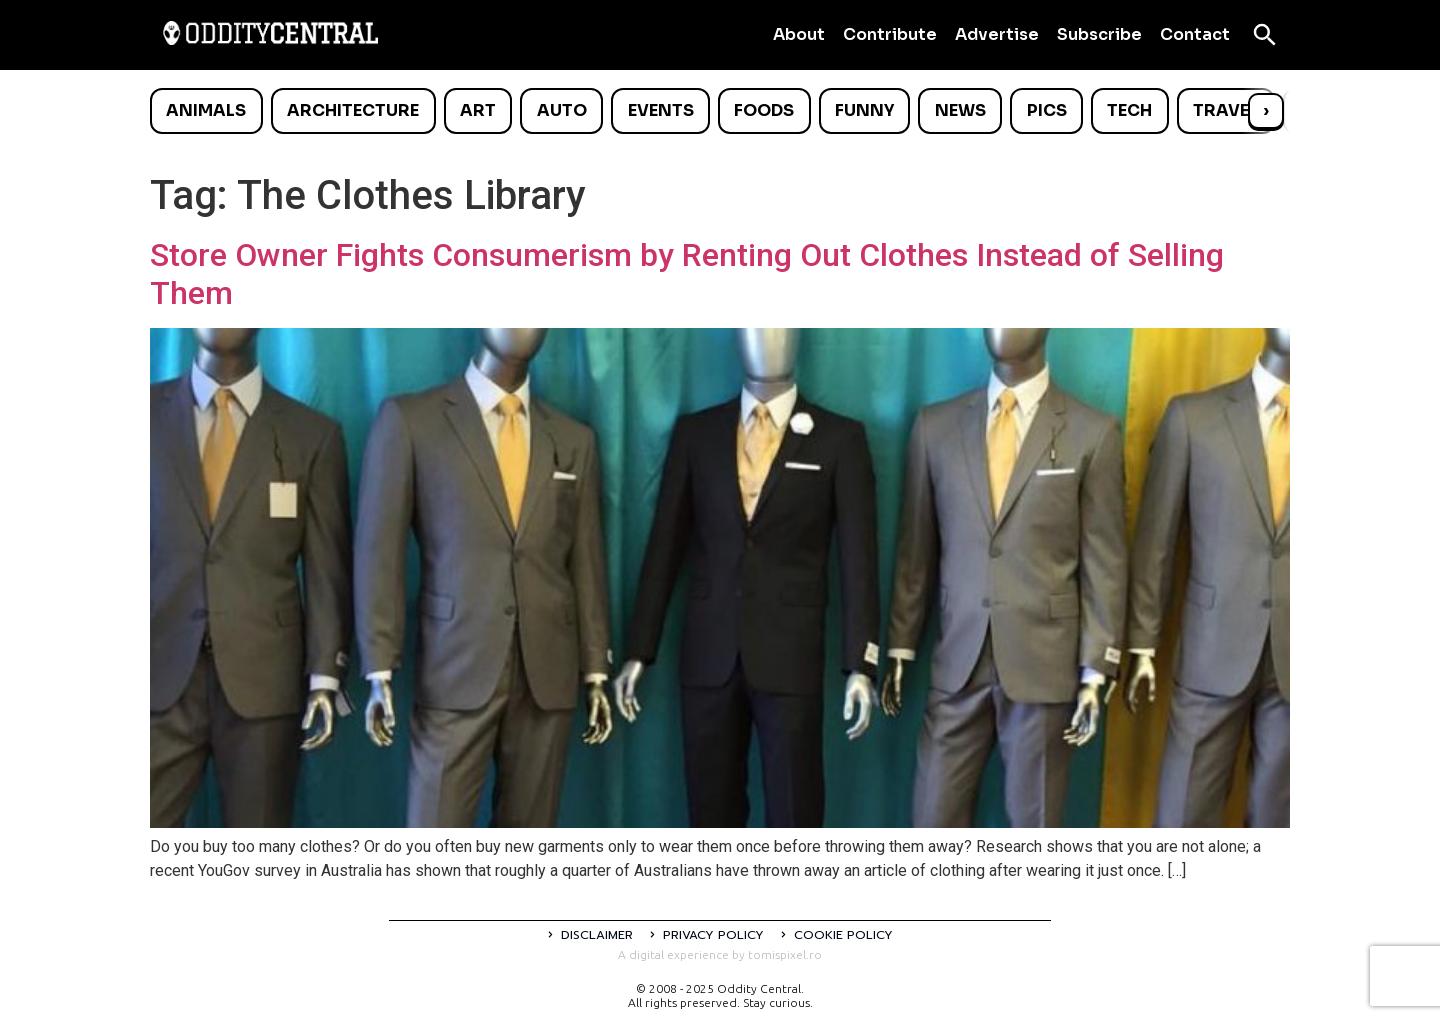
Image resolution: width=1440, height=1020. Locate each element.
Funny (864, 110)
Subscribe (1099, 34)
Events (661, 110)
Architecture (353, 110)
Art (478, 110)
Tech (1129, 110)
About (799, 34)
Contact (1195, 34)
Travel (1225, 110)
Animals (206, 110)
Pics (1047, 110)
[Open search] (1265, 35)
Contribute (890, 34)
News (960, 110)
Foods (764, 110)
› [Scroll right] (1266, 110)
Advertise (997, 34)
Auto (562, 110)
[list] (720, 111)
